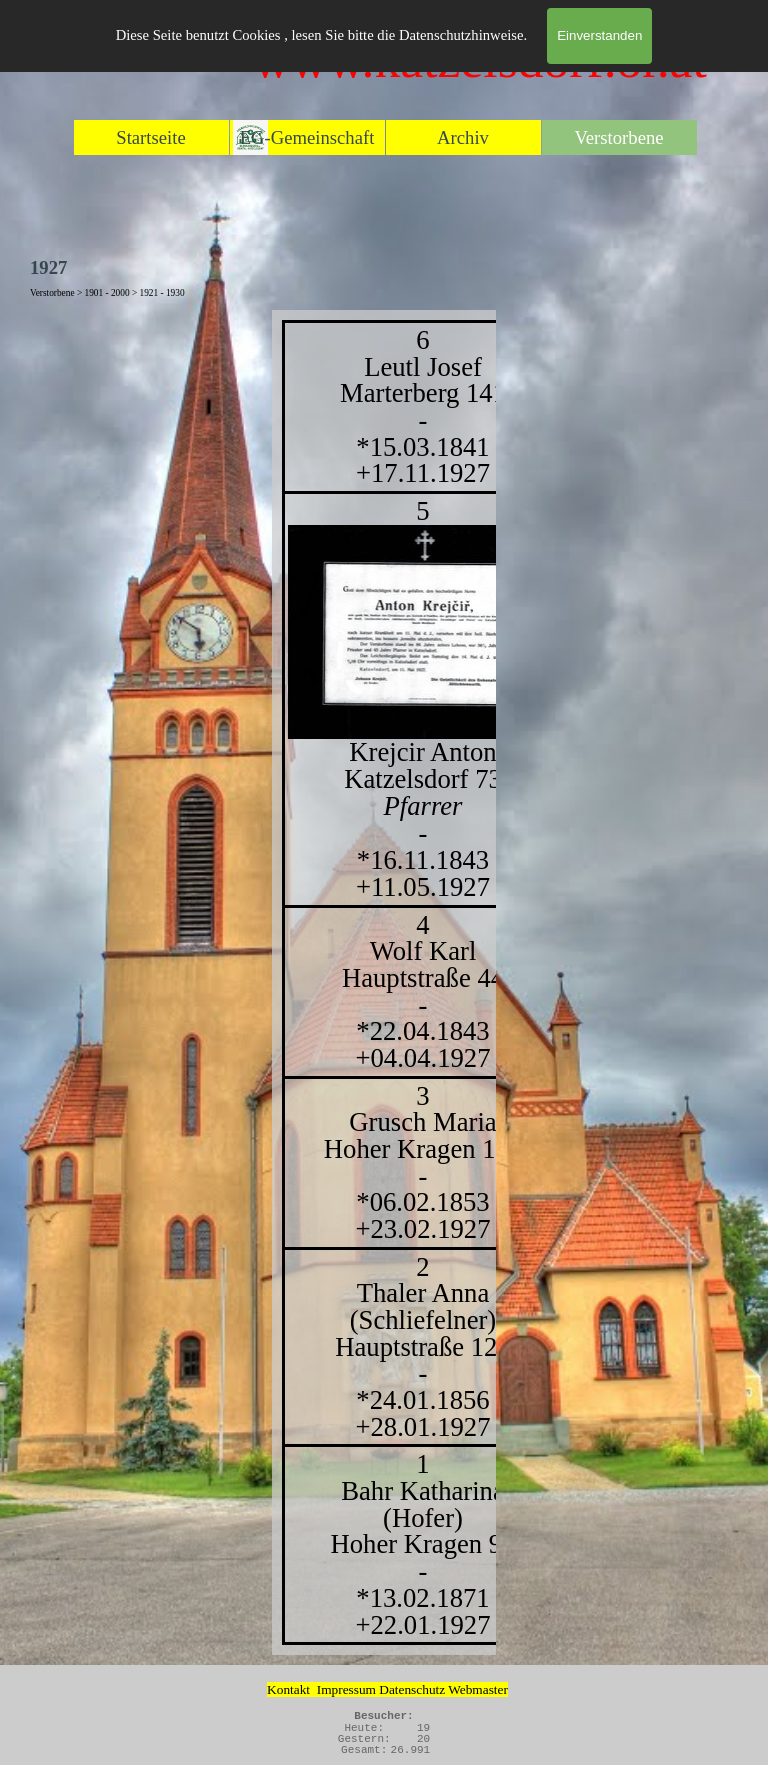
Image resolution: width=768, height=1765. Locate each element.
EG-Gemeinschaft (307, 137)
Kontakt (288, 1689)
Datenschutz (413, 1689)
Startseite (150, 137)
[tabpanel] (384, 982)
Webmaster (478, 1689)
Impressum (346, 1689)
